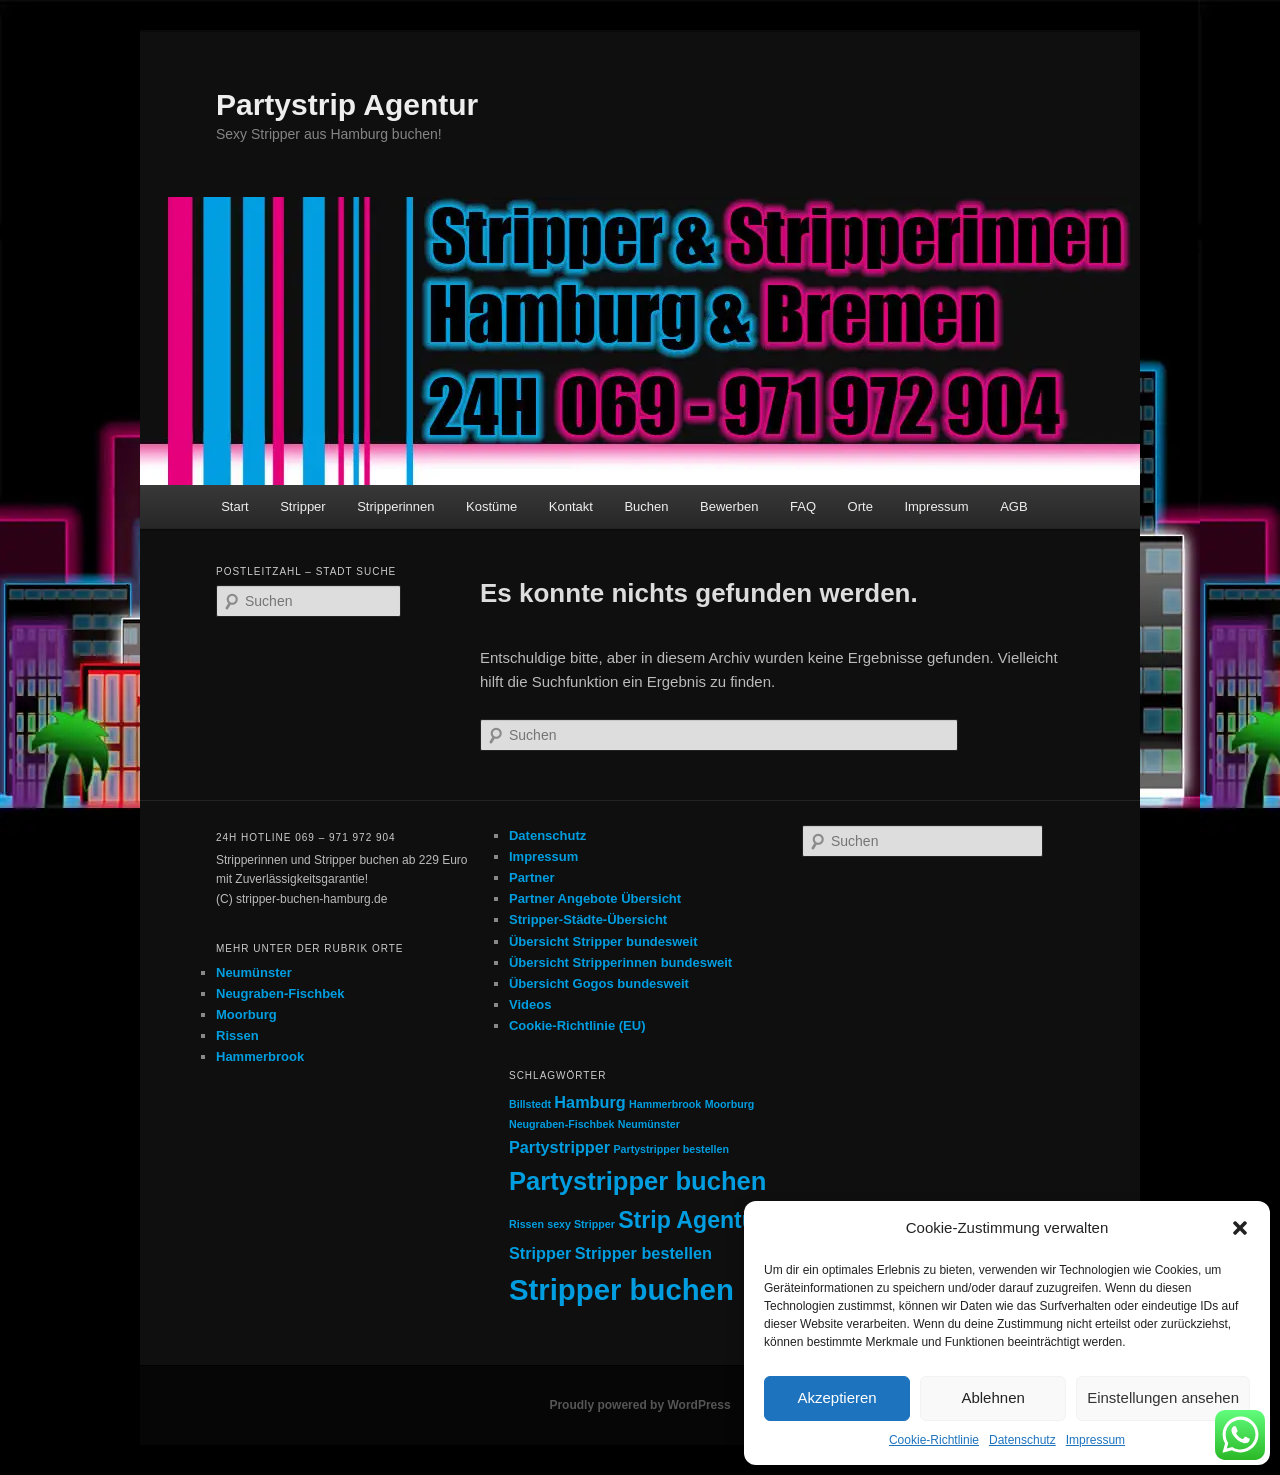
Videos (530, 1004)
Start (234, 506)
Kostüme (491, 506)
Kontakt (571, 506)
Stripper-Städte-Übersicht (588, 919)
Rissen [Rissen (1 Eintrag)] (526, 1224)
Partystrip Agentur (347, 104)
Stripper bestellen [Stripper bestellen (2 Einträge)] (643, 1253)
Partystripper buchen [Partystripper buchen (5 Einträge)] (637, 1181)
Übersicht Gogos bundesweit (599, 983)
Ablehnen (992, 1397)
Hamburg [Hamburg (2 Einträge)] (589, 1102)
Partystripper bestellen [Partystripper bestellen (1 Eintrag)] (671, 1149)
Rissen (237, 1035)
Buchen (646, 506)
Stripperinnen (395, 506)
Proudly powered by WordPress (639, 1405)
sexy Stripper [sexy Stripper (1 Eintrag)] (581, 1224)
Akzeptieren (836, 1397)
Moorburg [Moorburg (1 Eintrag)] (730, 1104)
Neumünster (254, 972)
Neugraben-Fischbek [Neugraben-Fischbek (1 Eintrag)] (561, 1124)
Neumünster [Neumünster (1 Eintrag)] (649, 1124)
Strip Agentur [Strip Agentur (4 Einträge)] (691, 1220)
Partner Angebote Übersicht (595, 898)
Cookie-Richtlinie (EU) (577, 1025)
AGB (1013, 506)
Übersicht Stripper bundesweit (603, 941)
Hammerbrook (260, 1056)
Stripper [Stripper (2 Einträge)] (540, 1253)
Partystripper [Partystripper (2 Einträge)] (559, 1147)
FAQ (803, 506)
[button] (1240, 1228)
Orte (860, 506)
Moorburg (246, 1014)
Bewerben (729, 506)
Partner (532, 877)
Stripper (303, 506)
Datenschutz (1022, 1440)
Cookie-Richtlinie (934, 1440)
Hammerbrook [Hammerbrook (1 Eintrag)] (665, 1104)
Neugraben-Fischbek (280, 993)
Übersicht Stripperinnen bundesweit (620, 962)
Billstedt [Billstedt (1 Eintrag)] (530, 1104)
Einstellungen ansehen (1163, 1397)
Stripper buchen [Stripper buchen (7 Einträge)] (621, 1289)
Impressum (1095, 1440)
